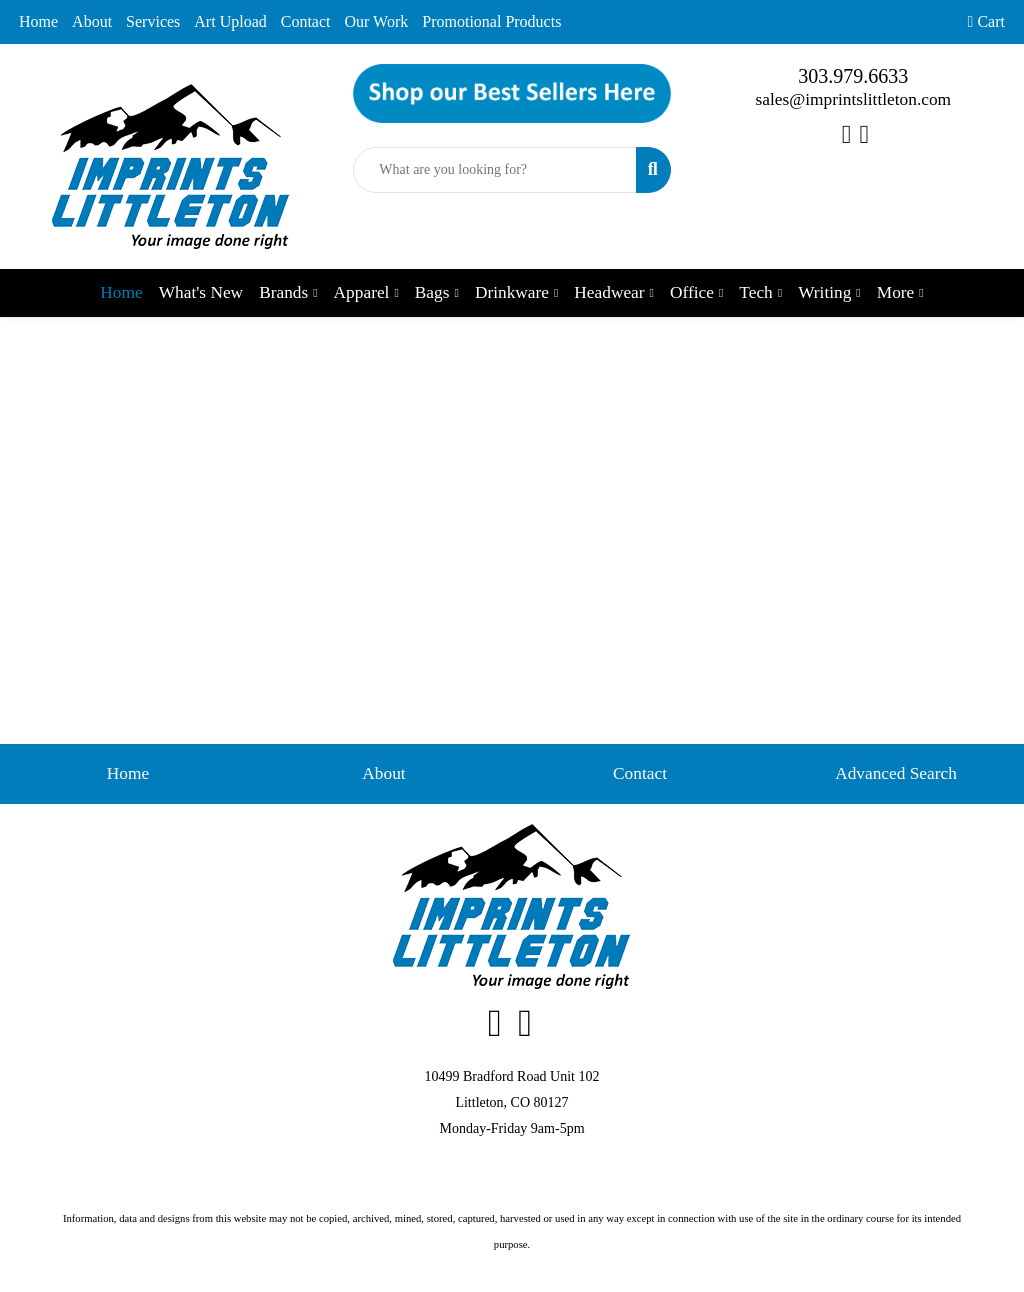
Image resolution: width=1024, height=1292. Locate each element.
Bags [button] (432, 292)
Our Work (377, 21)
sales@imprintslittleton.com (853, 99)
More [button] (896, 292)
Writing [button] (824, 292)
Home (38, 21)
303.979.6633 (853, 76)
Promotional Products (491, 21)
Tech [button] (755, 292)
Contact (306, 21)
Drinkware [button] (512, 292)
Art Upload (230, 21)
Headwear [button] (609, 292)
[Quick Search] (494, 170)
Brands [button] (283, 292)
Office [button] (692, 292)
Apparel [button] (362, 292)
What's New (201, 292)
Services (153, 21)
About (92, 21)
